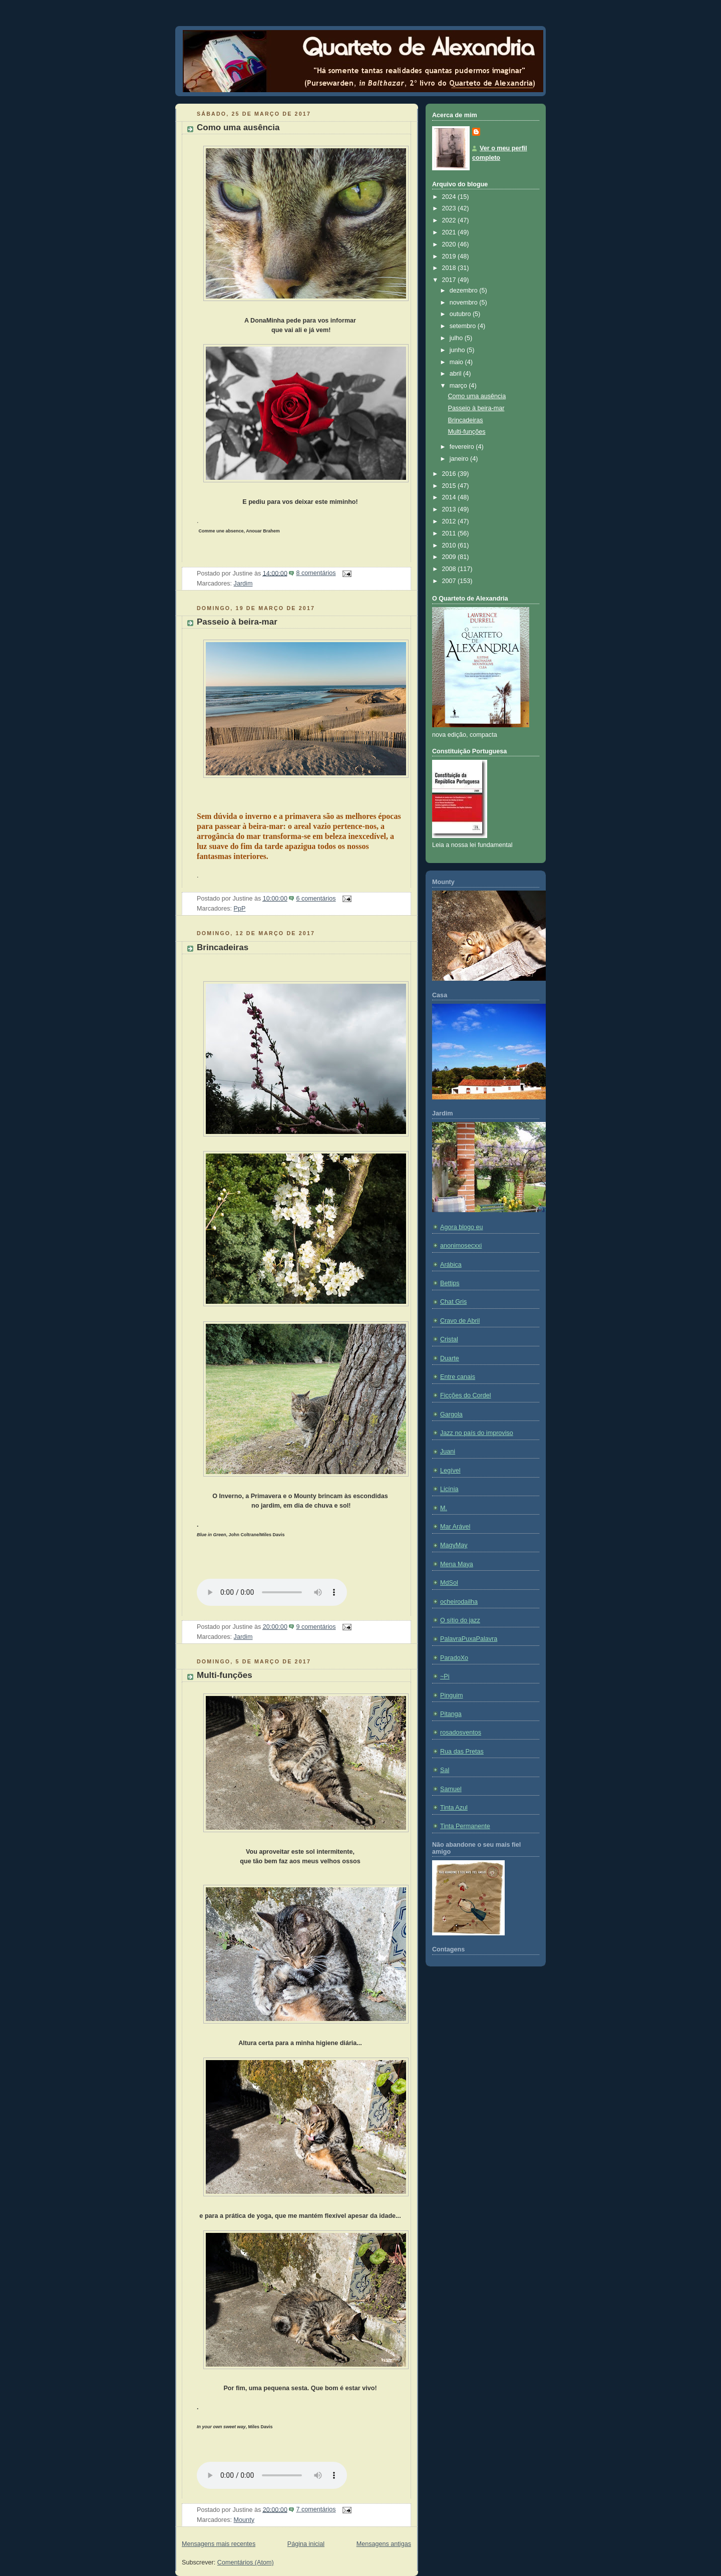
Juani (447, 1451)
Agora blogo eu (461, 1227)
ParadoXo (454, 1657)
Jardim (243, 583)
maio (457, 362)
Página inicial (305, 2543)
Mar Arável (455, 1526)
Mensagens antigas (383, 2543)
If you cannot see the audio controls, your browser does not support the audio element (272, 1592)
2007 (450, 581)
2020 (450, 244)
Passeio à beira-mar (237, 622)
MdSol (449, 1582)
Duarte (449, 1358)
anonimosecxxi (461, 1245)
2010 (450, 545)
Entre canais (457, 1376)
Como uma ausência (238, 127)
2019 (450, 256)
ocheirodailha (459, 1601)
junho (458, 350)
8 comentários (315, 573)
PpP (240, 908)
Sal (444, 1770)
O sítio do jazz (460, 1620)
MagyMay (454, 1545)
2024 (450, 196)
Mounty (244, 2519)
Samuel (451, 1789)
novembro (465, 302)
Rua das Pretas (462, 1751)
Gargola (451, 1414)
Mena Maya (456, 1564)
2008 (450, 569)
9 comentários (315, 1626)
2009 (450, 556)
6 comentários (315, 898)
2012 (450, 521)
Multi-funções (224, 1675)
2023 (450, 208)
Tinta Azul (454, 1807)
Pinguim (451, 1695)
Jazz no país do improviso (476, 1433)
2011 (450, 533)
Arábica (451, 1264)
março (459, 385)
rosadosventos (460, 1732)
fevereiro (463, 446)
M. (443, 1508)
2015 (450, 485)
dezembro (465, 290)
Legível (450, 1470)
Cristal (449, 1339)
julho (457, 338)
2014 (450, 497)
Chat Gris (453, 1301)
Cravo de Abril (460, 1320)
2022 (450, 220)
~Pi (445, 1676)
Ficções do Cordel (465, 1395)
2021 (450, 232)
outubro (461, 314)
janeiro (460, 458)
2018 (450, 267)
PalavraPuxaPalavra (468, 1638)
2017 (450, 279)
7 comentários (315, 2509)
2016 (450, 473)
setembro (464, 326)
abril (456, 373)
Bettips (450, 1283)
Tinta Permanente (465, 1826)
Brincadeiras (222, 947)
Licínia (449, 1489)
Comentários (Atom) (245, 2562)
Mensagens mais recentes (218, 2543)
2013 (450, 509)
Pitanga (451, 1714)
